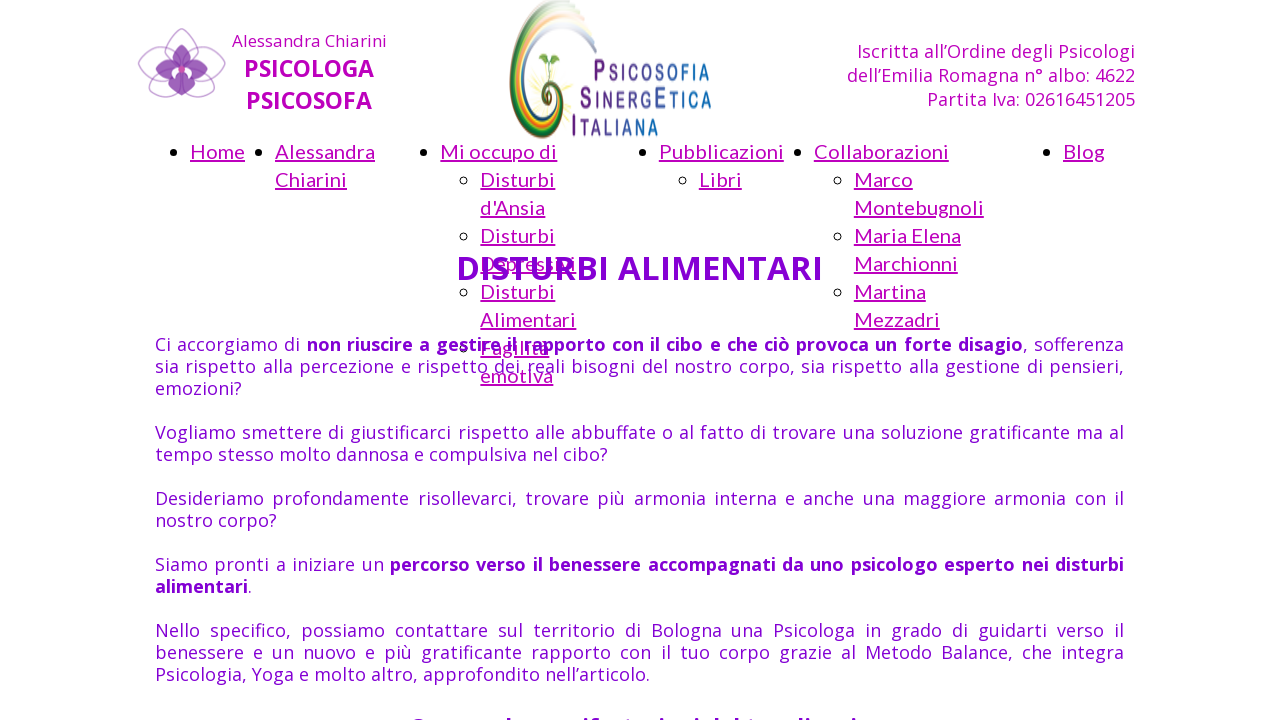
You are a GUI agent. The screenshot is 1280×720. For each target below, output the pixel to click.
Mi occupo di (498, 151)
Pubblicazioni (721, 151)
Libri (720, 179)
